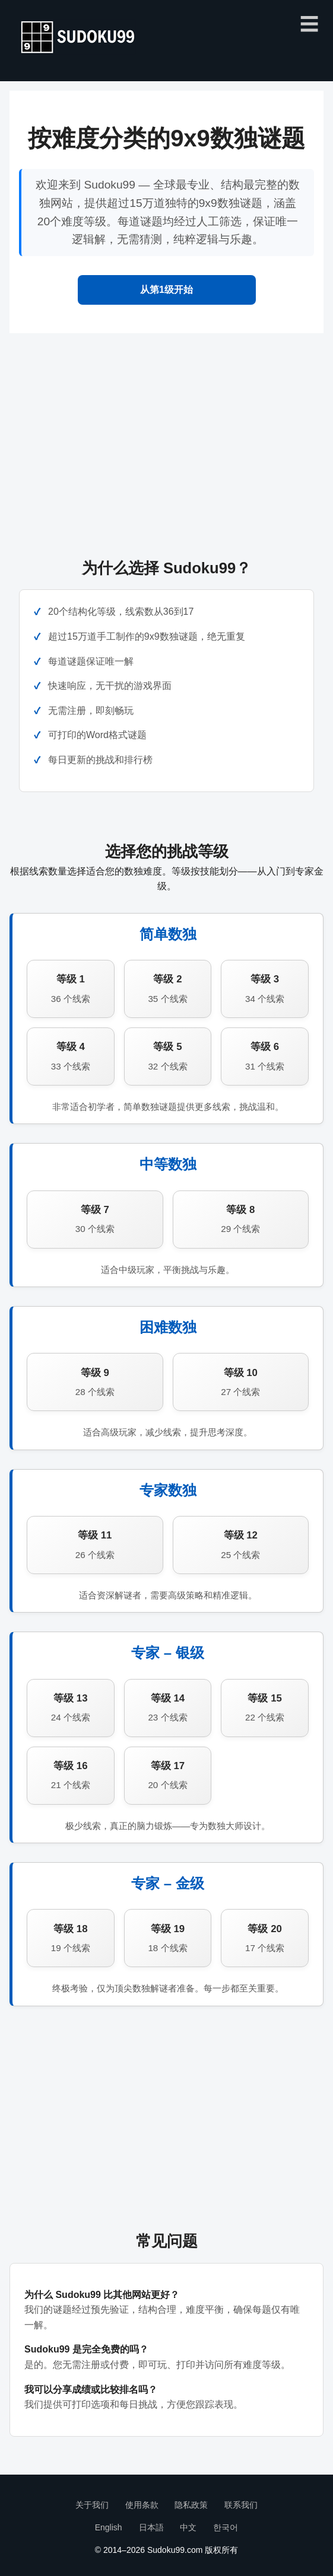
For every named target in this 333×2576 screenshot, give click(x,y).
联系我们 (241, 2505)
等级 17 (167, 1776)
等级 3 (264, 989)
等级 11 (95, 1546)
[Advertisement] (166, 435)
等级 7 (95, 1220)
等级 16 (70, 1776)
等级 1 (70, 989)
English (108, 2527)
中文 (188, 2527)
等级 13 (70, 1709)
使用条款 (141, 2505)
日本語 (151, 2527)
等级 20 (264, 1939)
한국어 (225, 2527)
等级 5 (167, 1057)
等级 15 (264, 1709)
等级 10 (240, 1383)
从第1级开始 (166, 290)
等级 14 (167, 1709)
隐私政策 (191, 2505)
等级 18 (70, 1939)
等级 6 (264, 1057)
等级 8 (240, 1220)
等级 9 (95, 1383)
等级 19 (167, 1939)
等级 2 (167, 989)
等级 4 (70, 1057)
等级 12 (240, 1546)
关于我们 (92, 2505)
